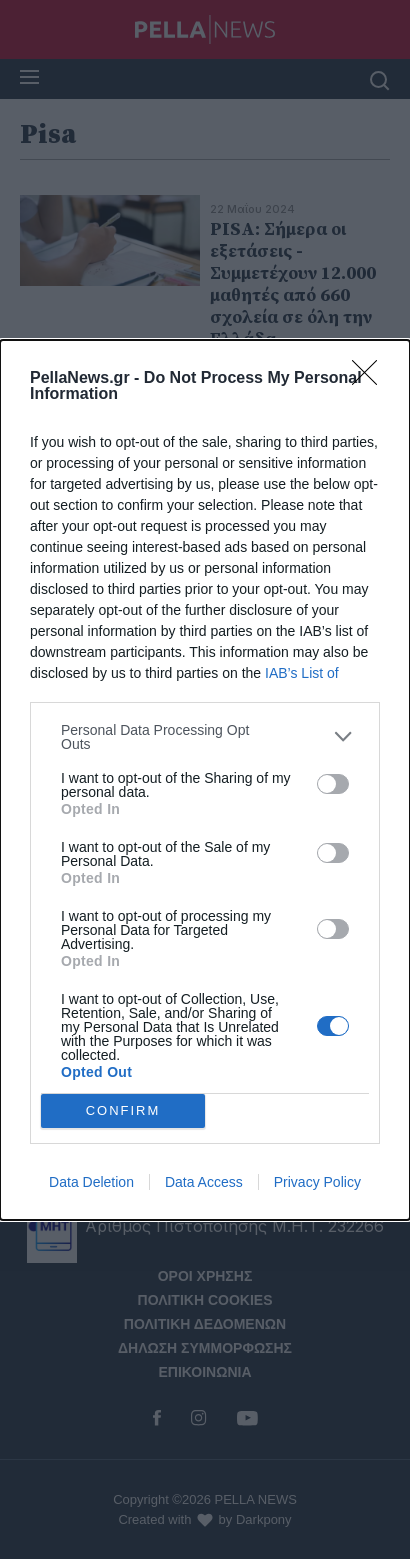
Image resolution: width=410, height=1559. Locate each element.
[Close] (371, 379)
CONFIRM (123, 1110)
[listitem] (205, 737)
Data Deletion (91, 1182)
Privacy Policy (317, 1182)
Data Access (204, 1182)
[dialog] (205, 780)
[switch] (333, 784)
